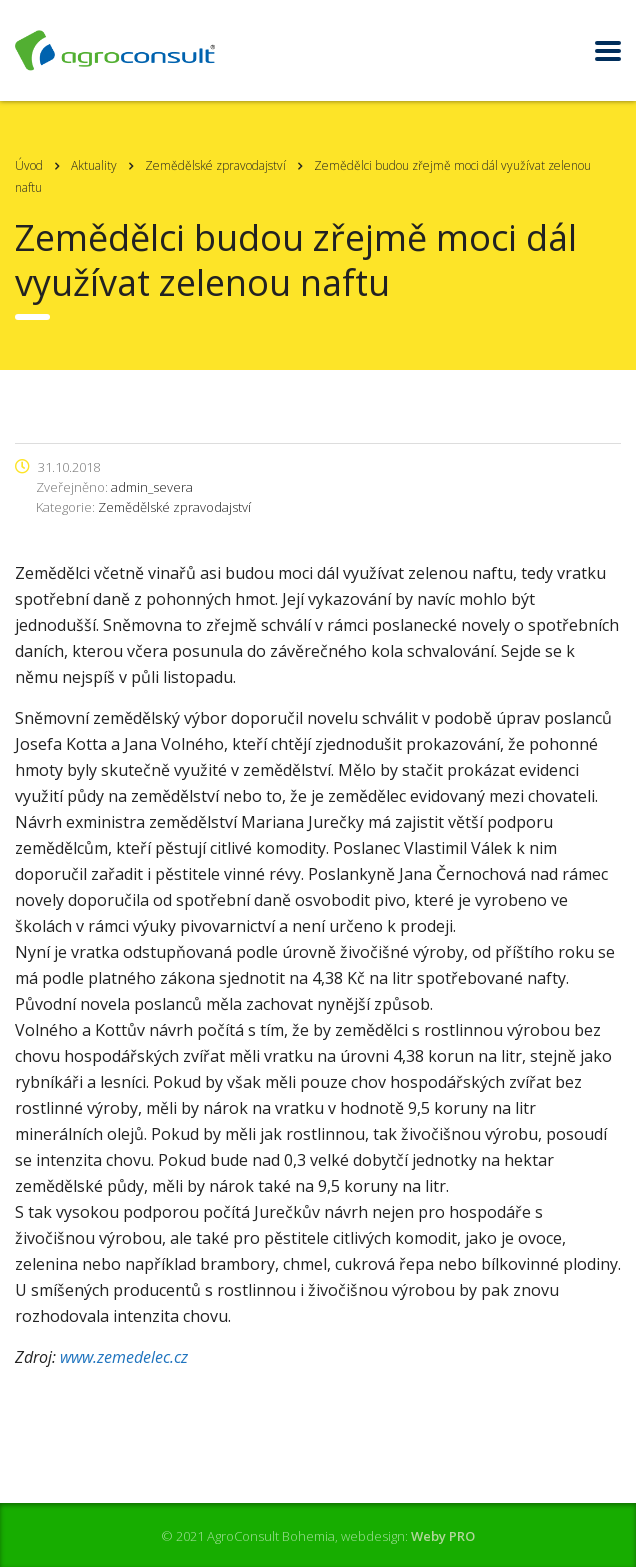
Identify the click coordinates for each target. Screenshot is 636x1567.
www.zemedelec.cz (124, 1357)
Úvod (29, 165)
